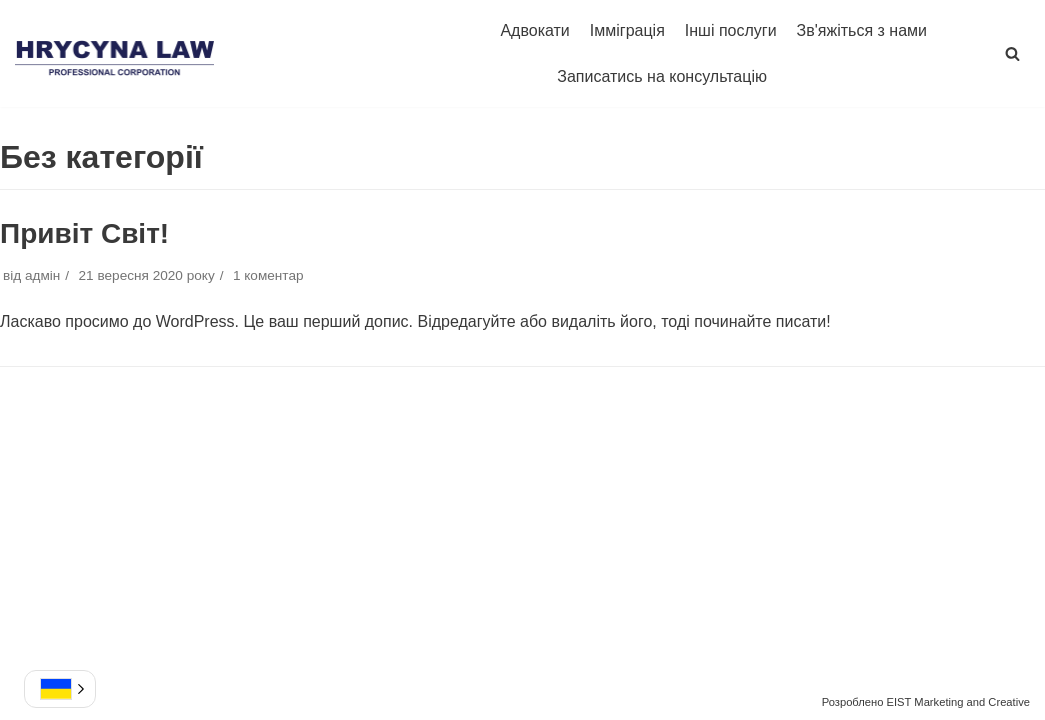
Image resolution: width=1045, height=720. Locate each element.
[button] (1012, 53)
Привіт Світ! (84, 233)
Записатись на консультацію (662, 76)
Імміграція (627, 30)
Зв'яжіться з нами (862, 30)
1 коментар (268, 275)
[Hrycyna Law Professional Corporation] (114, 54)
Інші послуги (731, 30)
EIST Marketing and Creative (958, 702)
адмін (42, 275)
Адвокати (534, 30)
